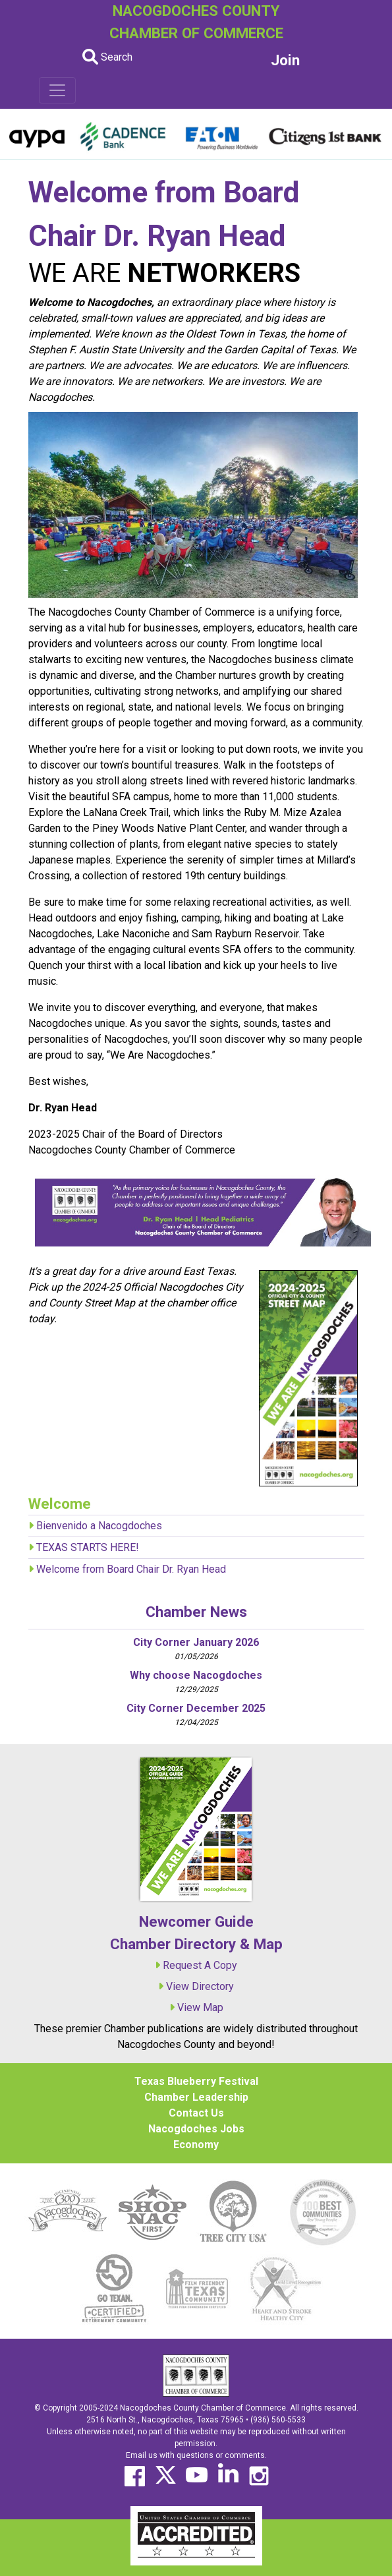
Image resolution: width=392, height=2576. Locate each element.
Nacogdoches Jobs (196, 2128)
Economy (196, 2144)
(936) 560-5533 (278, 2419)
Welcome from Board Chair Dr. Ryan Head (131, 1569)
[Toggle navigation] (57, 90)
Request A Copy (200, 1965)
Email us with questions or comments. (196, 2455)
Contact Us (196, 2113)
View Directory (200, 1986)
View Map (200, 2007)
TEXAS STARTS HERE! (87, 1547)
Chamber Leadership (196, 2097)
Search (107, 57)
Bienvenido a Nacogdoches (99, 1525)
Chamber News (196, 1611)
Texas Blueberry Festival (196, 2081)
